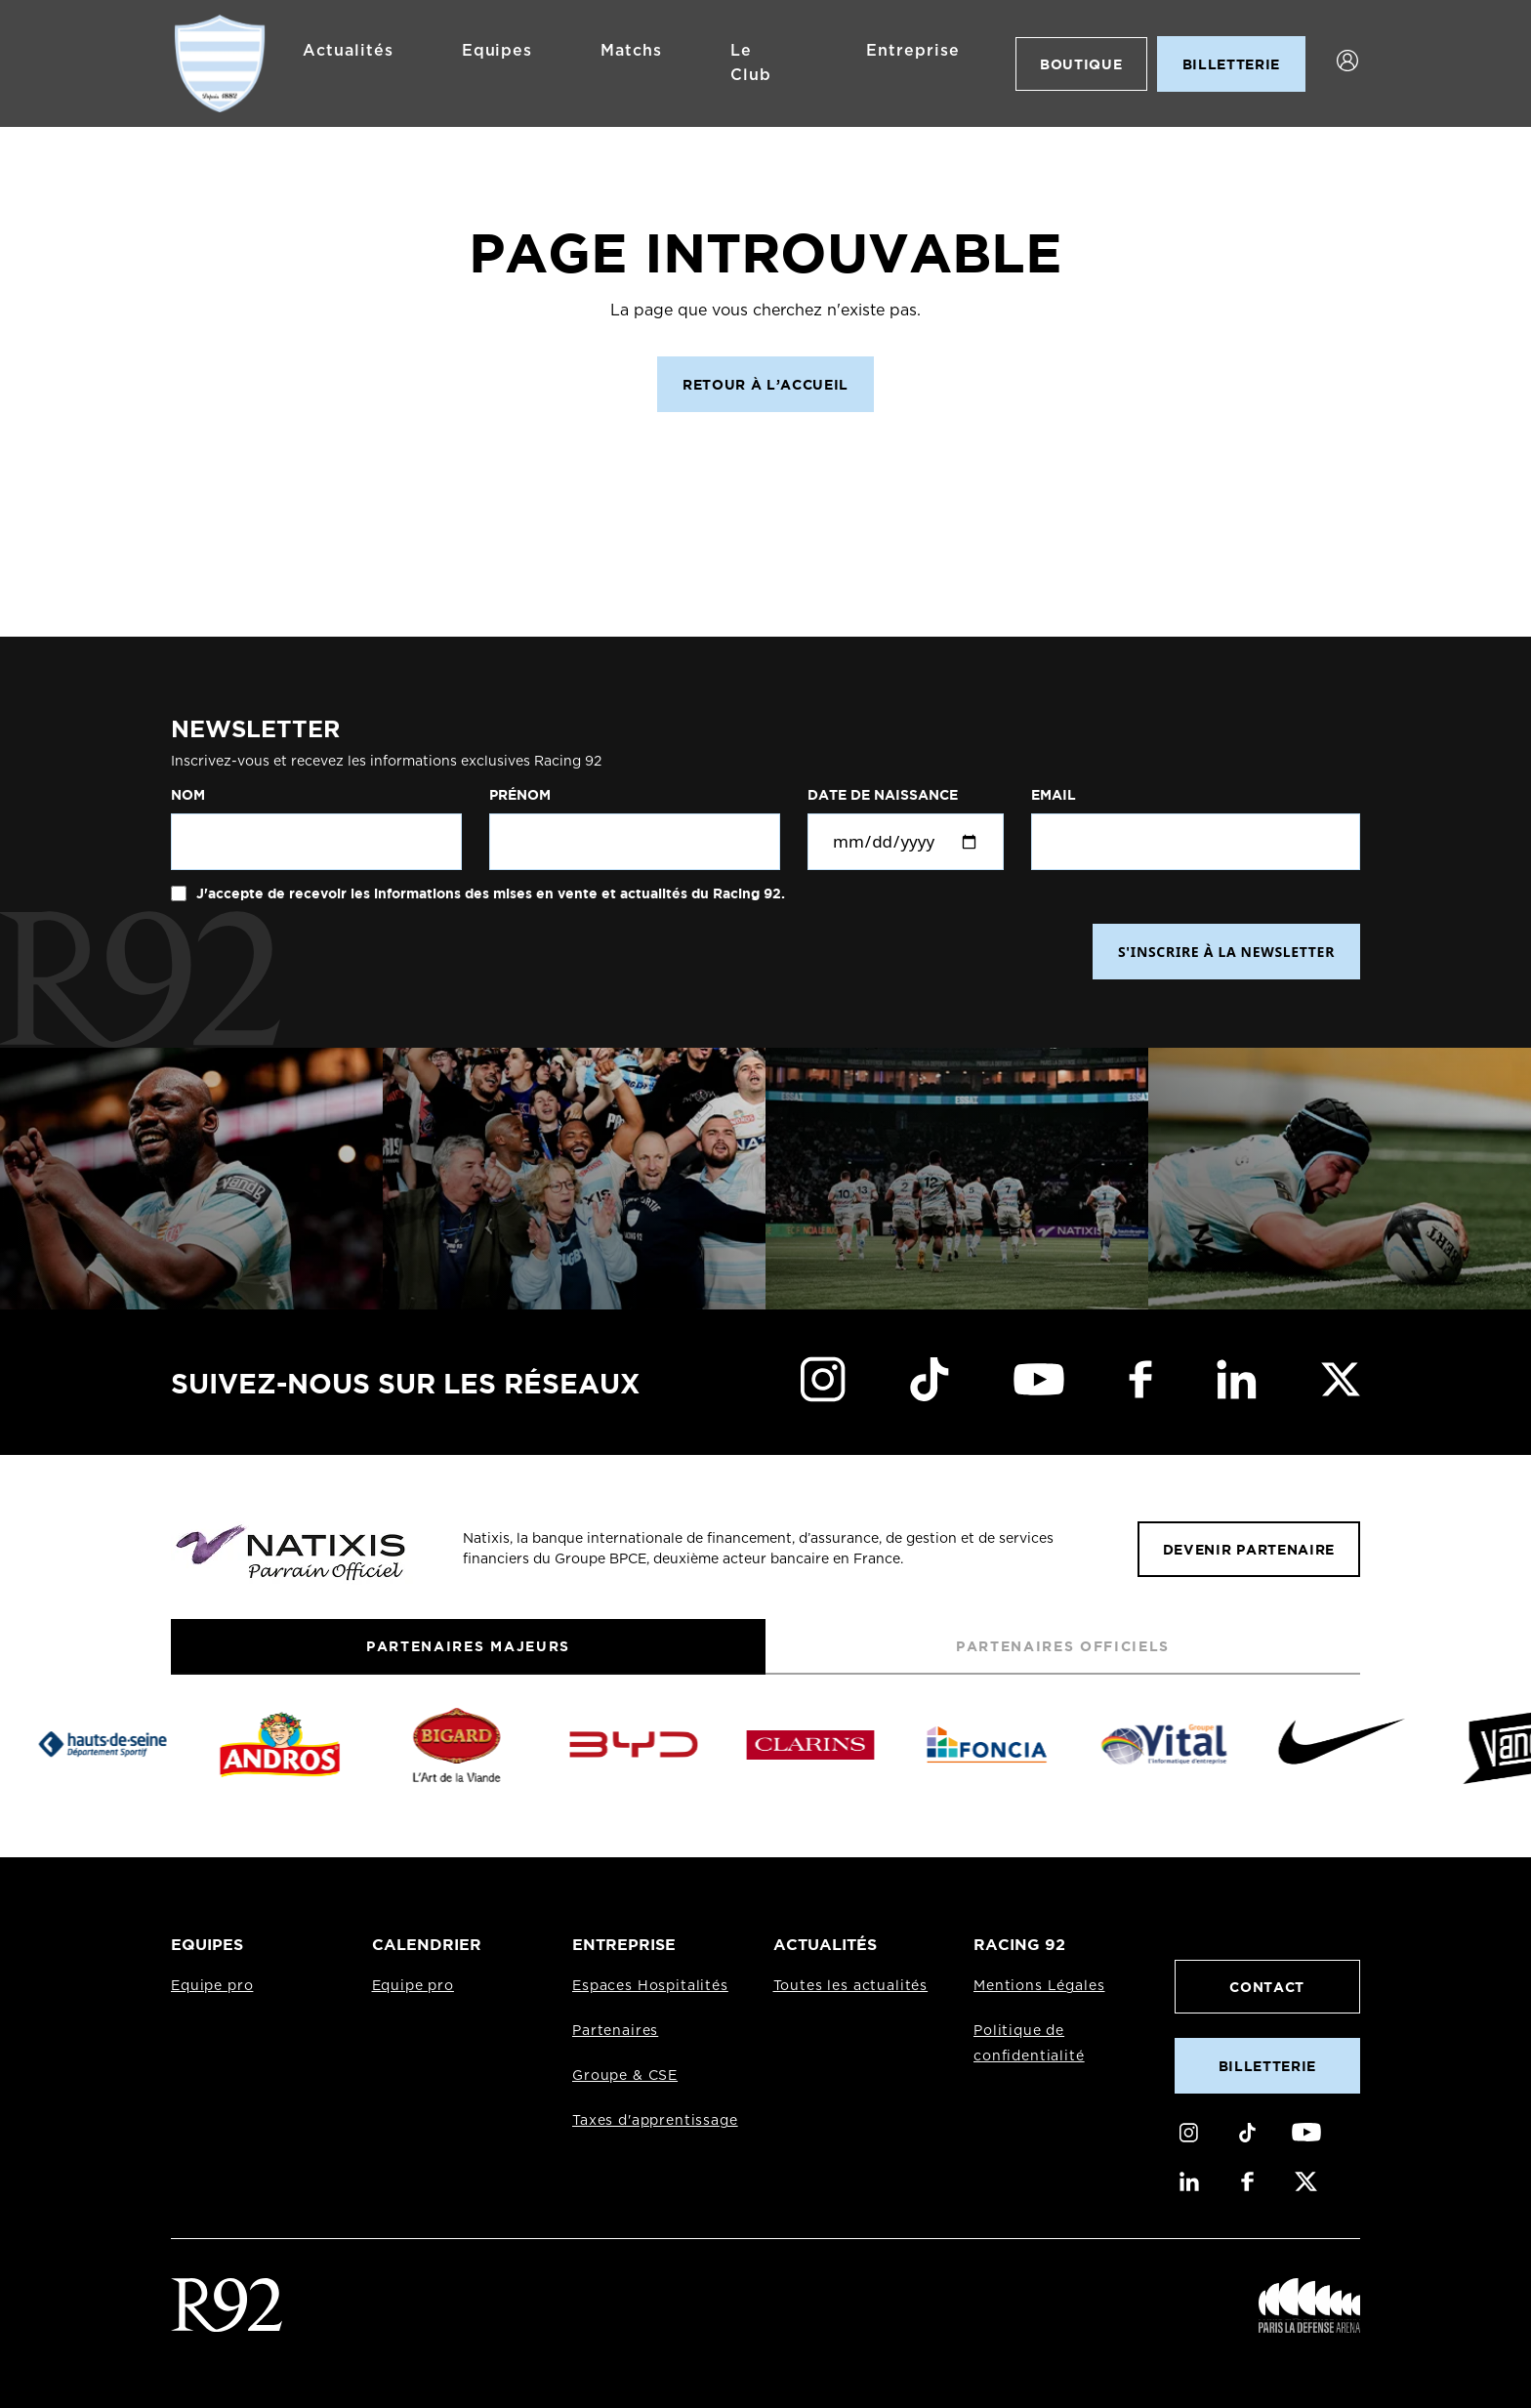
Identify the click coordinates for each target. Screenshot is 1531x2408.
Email (1053, 795)
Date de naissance (882, 795)
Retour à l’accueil (765, 384)
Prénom (520, 795)
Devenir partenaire (1249, 1549)
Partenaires (615, 2031)
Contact (1266, 1986)
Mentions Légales (1038, 1986)
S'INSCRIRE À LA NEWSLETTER (1226, 951)
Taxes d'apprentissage (655, 2121)
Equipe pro (212, 1986)
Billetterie (1267, 2065)
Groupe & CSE (625, 2076)
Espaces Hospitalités (650, 1986)
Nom (188, 795)
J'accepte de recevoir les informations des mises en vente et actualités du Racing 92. (488, 893)
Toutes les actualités (851, 1986)
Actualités (348, 51)
